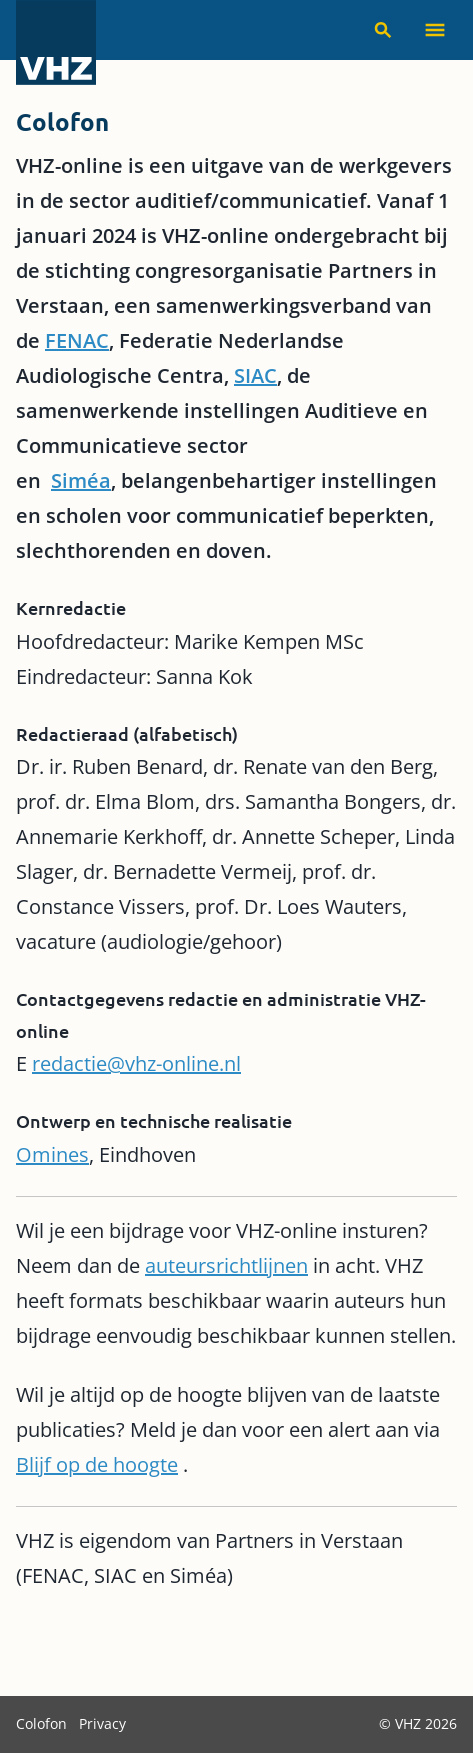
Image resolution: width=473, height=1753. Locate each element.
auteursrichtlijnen (226, 1265)
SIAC (255, 375)
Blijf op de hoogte (97, 1464)
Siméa (81, 480)
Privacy (102, 1723)
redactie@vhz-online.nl (136, 1063)
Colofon (43, 1723)
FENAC (77, 340)
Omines (52, 1154)
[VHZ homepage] (56, 44)
